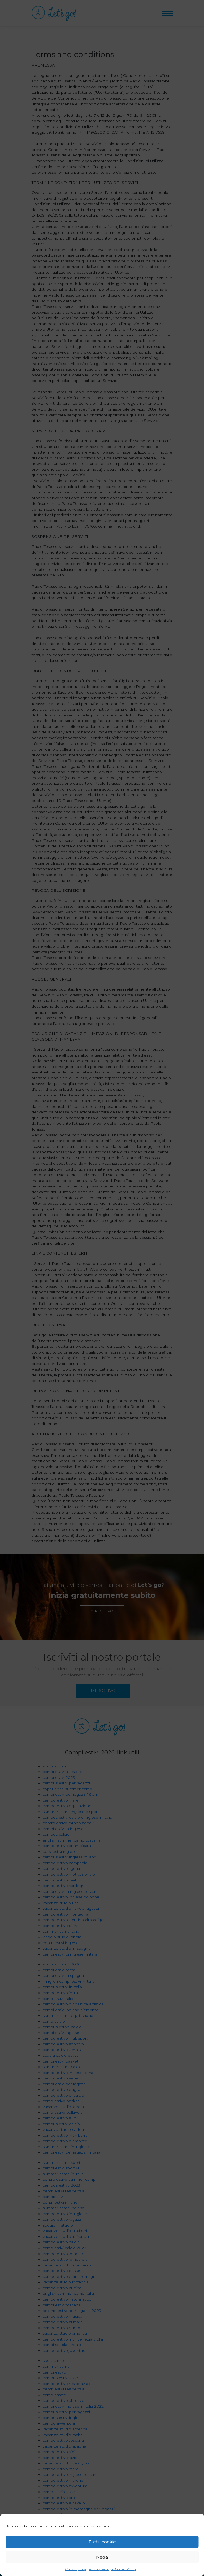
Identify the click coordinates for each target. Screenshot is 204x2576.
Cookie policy (75, 2569)
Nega (102, 2557)
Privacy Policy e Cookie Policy (112, 2569)
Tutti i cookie (102, 2541)
